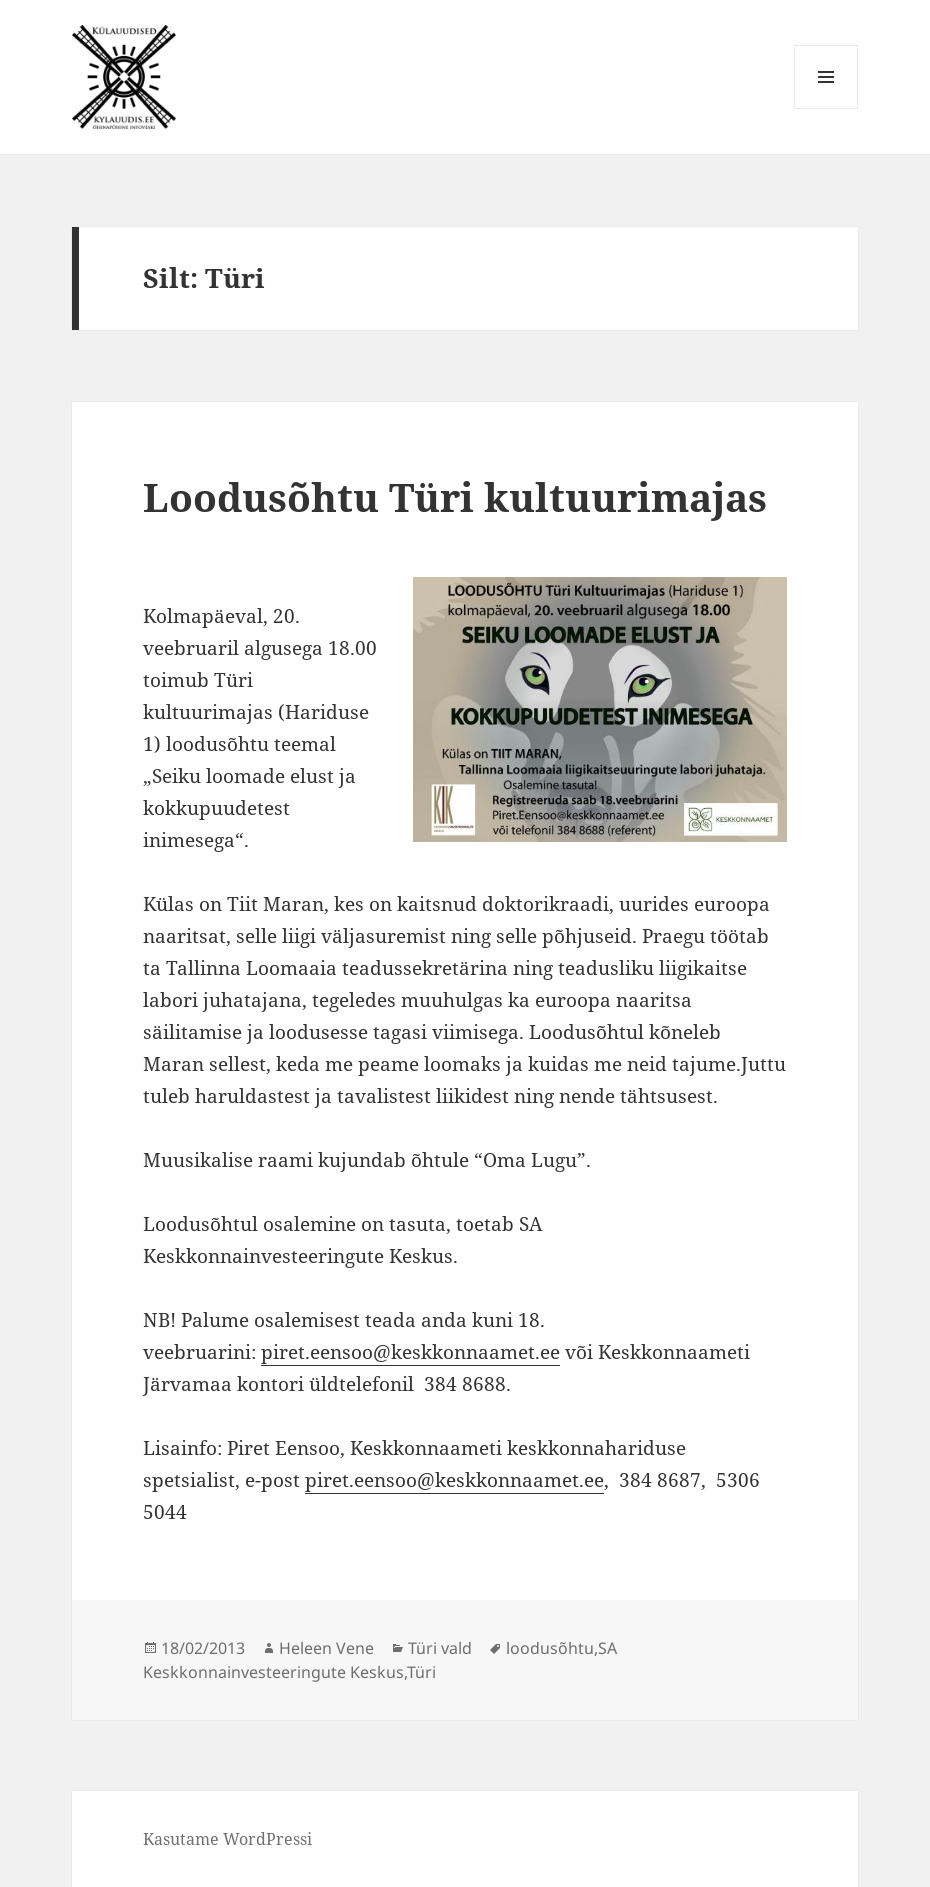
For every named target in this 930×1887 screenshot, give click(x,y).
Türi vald (440, 1648)
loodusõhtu (550, 1648)
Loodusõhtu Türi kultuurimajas (455, 496)
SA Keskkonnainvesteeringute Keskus (380, 1660)
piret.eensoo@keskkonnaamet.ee (410, 1352)
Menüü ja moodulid (826, 108)
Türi (421, 1672)
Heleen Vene (326, 1648)
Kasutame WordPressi (227, 1839)
